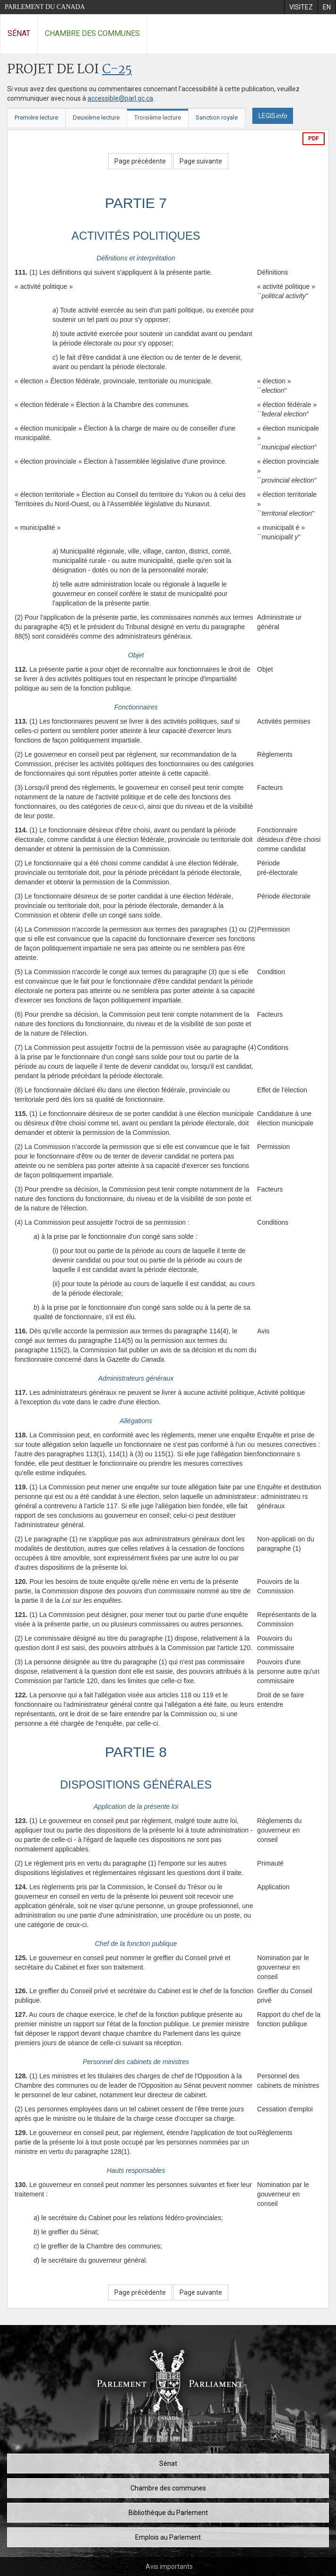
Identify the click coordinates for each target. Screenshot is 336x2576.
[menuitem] (301, 7)
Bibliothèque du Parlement (168, 2512)
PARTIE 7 (136, 203)
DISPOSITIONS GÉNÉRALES (136, 1784)
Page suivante (201, 161)
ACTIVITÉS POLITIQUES (135, 235)
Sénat (19, 33)
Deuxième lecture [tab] (96, 117)
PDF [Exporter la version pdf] (313, 138)
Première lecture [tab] (36, 117)
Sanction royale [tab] (217, 117)
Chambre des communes (92, 33)
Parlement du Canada (45, 6)
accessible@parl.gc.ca (120, 98)
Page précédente (140, 161)
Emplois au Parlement (168, 2537)
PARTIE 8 (136, 1752)
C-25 (117, 69)
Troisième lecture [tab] (157, 117)
